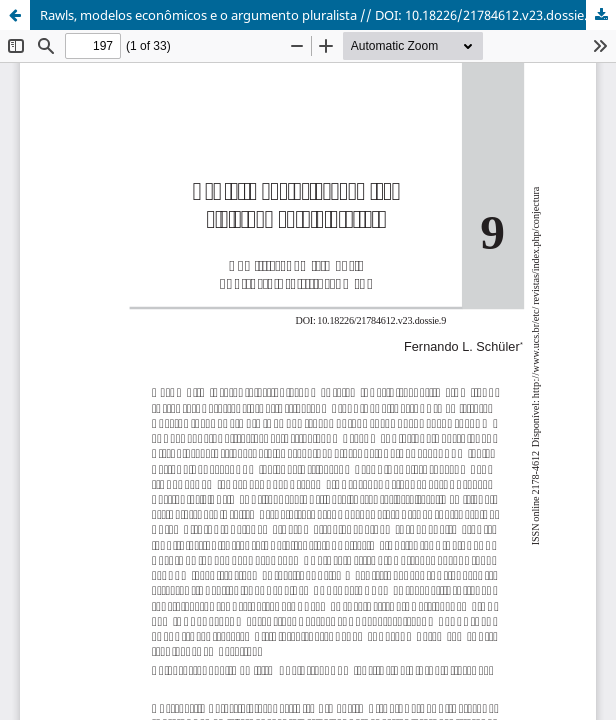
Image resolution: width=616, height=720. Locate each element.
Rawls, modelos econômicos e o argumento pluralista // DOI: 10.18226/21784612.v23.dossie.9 (317, 15)
